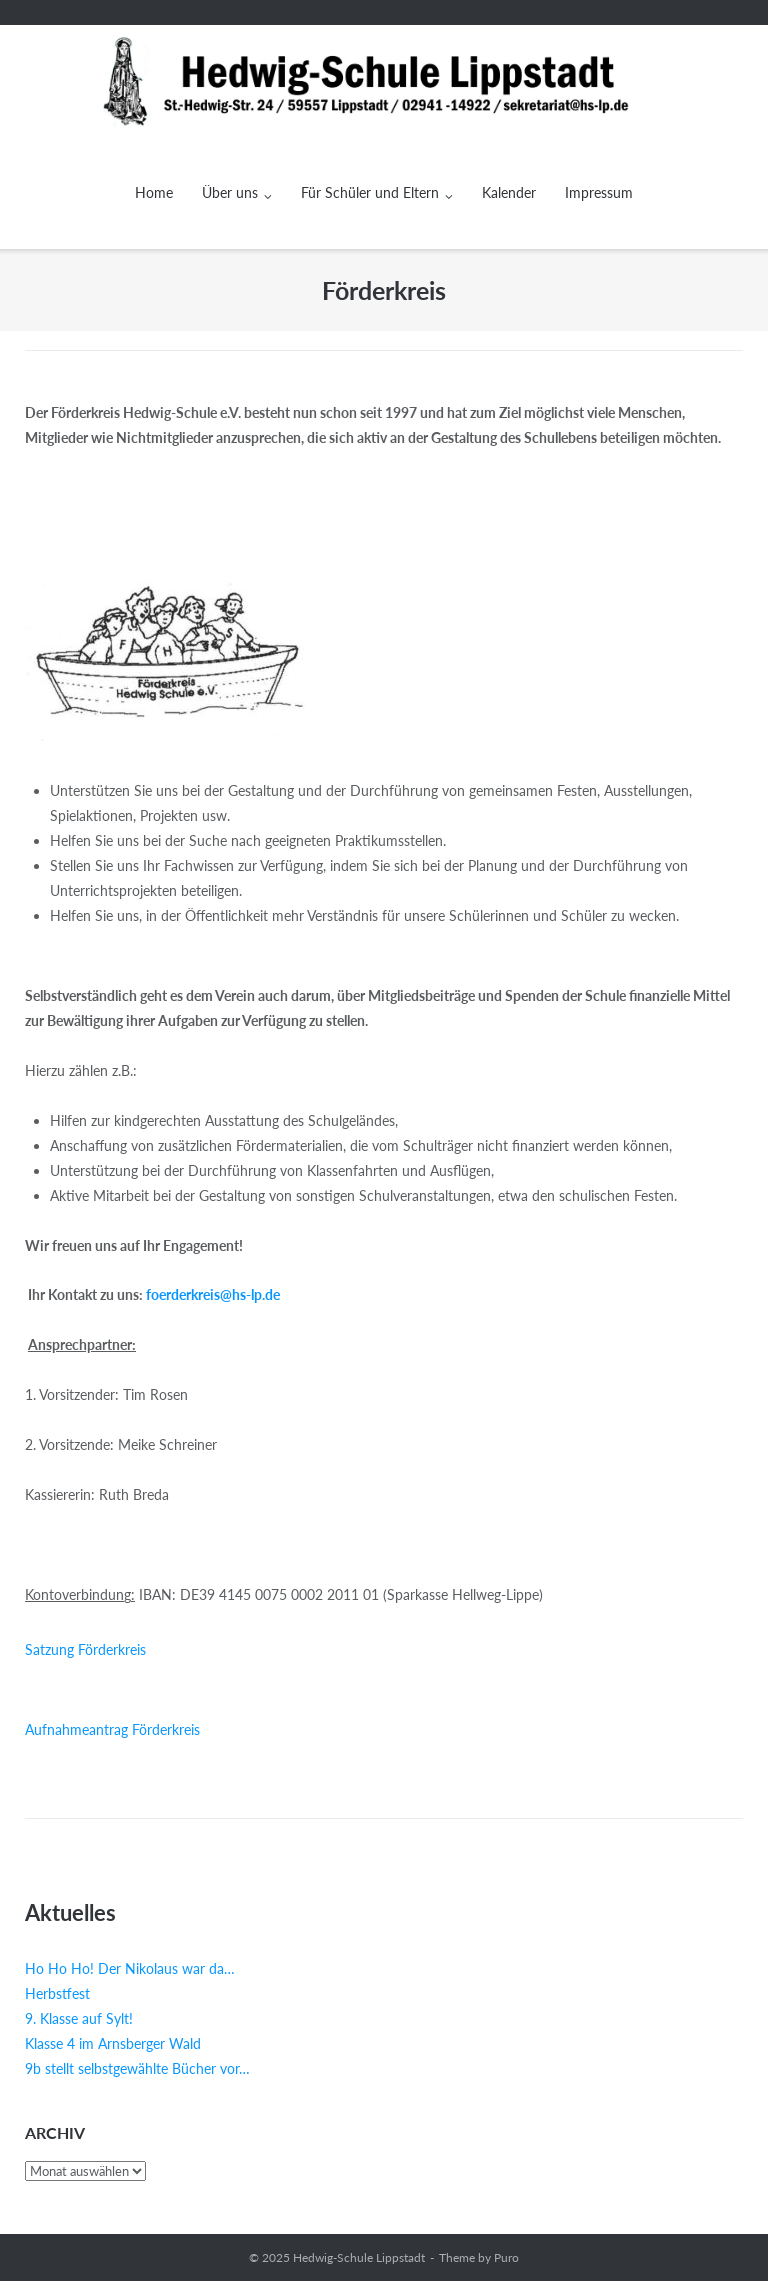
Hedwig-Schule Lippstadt (359, 2257)
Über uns (230, 192)
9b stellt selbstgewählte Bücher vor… (137, 2068)
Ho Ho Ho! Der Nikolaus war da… (130, 1968)
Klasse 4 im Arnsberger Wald (113, 2043)
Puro (506, 2257)
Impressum (599, 192)
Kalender (509, 192)
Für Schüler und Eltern (370, 192)
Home (154, 192)
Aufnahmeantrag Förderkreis (112, 1729)
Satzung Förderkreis (85, 1649)
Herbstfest (57, 1993)
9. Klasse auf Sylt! (79, 2018)
